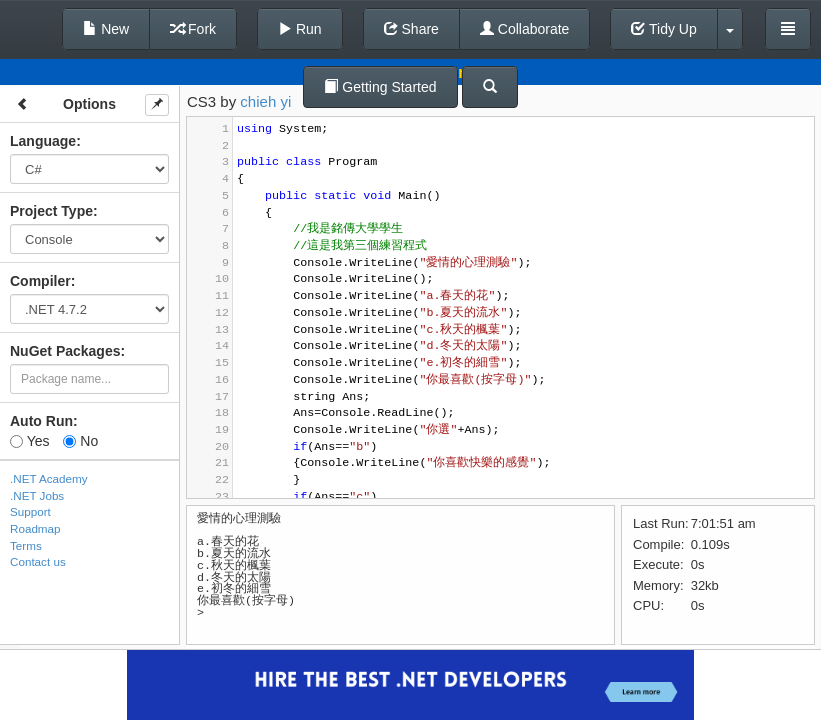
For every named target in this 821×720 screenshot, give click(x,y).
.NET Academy (49, 478)
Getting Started (380, 87)
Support (30, 511)
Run (300, 29)
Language (43, 141)
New (106, 29)
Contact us (38, 561)
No (80, 441)
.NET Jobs (37, 495)
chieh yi (265, 101)
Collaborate (525, 29)
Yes (29, 441)
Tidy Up (663, 29)
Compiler (40, 281)
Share (411, 29)
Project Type (51, 211)
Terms (26, 545)
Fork (193, 29)
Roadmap (35, 528)
